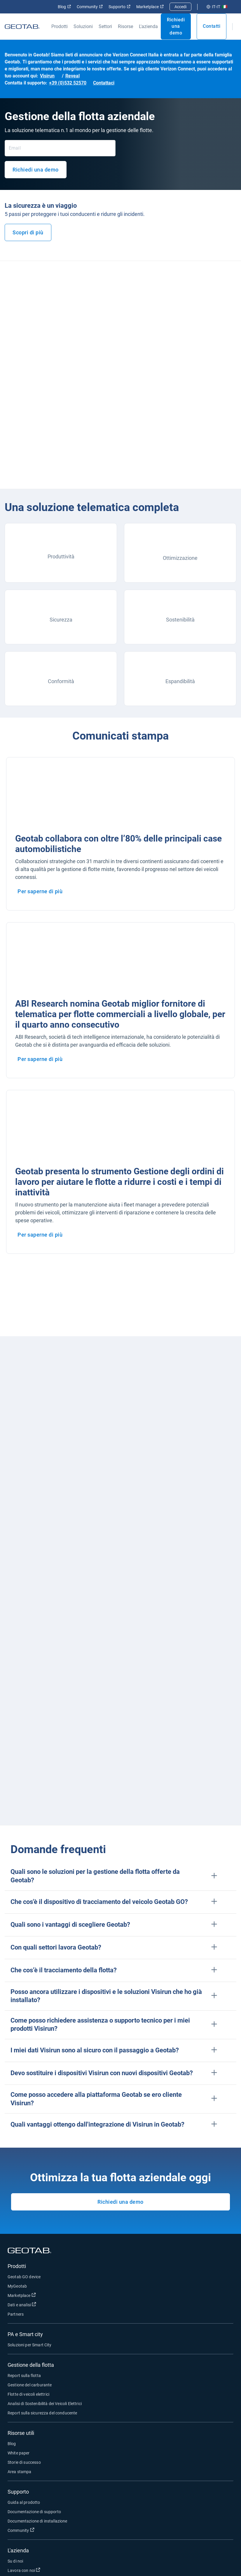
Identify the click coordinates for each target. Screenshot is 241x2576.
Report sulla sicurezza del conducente (42, 2413)
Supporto (119, 6)
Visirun (47, 76)
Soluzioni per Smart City (30, 2345)
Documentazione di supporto (34, 2511)
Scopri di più (28, 232)
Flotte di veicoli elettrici (28, 2394)
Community (90, 6)
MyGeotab (17, 2286)
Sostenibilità (180, 620)
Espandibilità (180, 681)
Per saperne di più (40, 891)
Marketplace (150, 6)
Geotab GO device (24, 2276)
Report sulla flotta (24, 2375)
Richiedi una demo (176, 26)
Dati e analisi (45, 2304)
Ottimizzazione (180, 558)
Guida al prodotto (24, 2502)
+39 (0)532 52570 (67, 83)
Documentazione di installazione (37, 2521)
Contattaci (103, 83)
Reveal (72, 76)
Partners (16, 2314)
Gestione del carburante (30, 2385)
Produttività (61, 556)
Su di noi (15, 2561)
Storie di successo (24, 2462)
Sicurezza (61, 620)
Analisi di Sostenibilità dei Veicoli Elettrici (45, 2403)
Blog (64, 6)
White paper (19, 2453)
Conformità (61, 681)
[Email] (60, 148)
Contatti (211, 26)
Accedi (180, 6)
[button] (120, 1876)
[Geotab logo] (22, 26)
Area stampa (20, 2471)
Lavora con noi (48, 2570)
